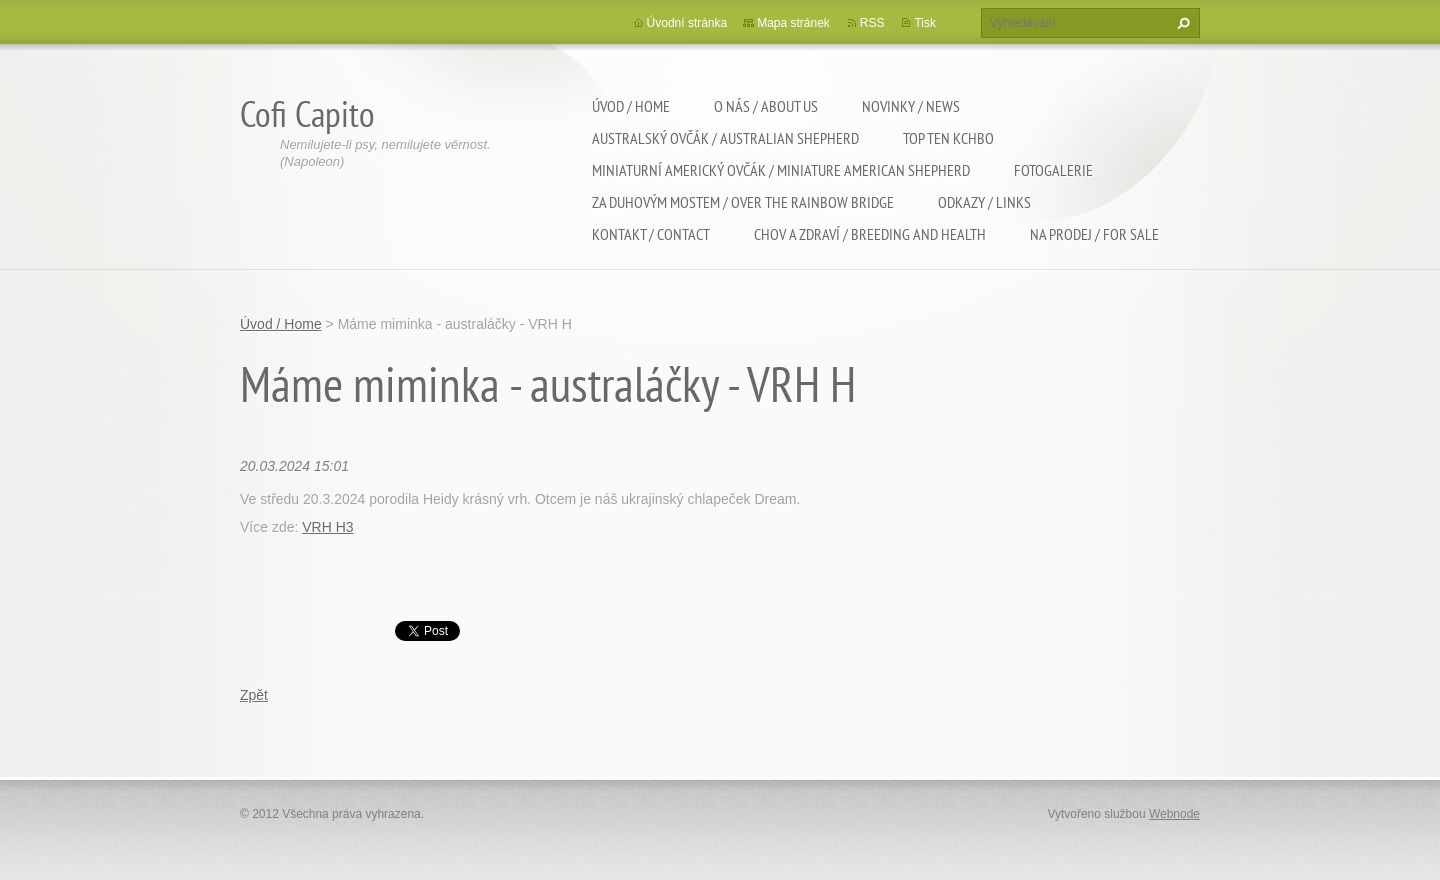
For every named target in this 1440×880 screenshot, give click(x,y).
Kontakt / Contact (651, 234)
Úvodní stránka (687, 23)
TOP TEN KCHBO (948, 138)
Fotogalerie (1053, 170)
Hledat (1181, 23)
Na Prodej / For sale (1094, 234)
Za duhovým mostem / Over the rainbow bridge (743, 202)
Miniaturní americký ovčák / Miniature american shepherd (781, 170)
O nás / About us (766, 106)
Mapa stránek (793, 23)
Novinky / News (911, 106)
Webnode (1174, 814)
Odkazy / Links (984, 202)
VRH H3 (327, 527)
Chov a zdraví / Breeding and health (870, 234)
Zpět (254, 695)
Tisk (925, 23)
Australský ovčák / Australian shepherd (725, 138)
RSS (872, 23)
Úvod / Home (631, 106)
